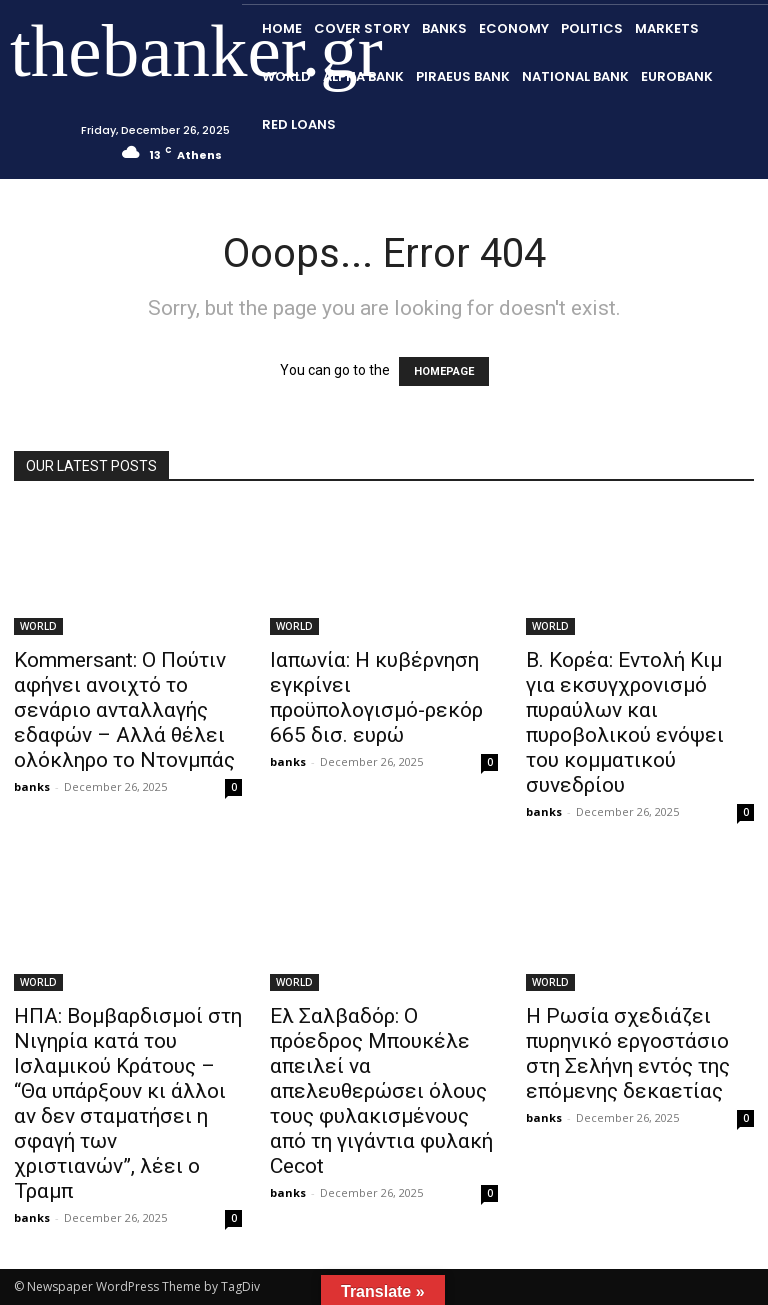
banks (32, 786)
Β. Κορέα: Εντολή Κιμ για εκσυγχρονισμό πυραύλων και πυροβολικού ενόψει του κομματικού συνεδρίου (625, 722)
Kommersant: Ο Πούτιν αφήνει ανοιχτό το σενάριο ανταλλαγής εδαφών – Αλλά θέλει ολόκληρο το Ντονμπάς (124, 710)
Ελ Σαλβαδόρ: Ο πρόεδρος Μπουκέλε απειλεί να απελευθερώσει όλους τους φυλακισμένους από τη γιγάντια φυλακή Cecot (381, 1091)
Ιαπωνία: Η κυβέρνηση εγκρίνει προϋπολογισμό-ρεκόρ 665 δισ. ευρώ (376, 697)
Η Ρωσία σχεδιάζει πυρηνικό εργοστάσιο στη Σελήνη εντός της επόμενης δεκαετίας (628, 1053)
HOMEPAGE (444, 371)
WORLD (38, 626)
